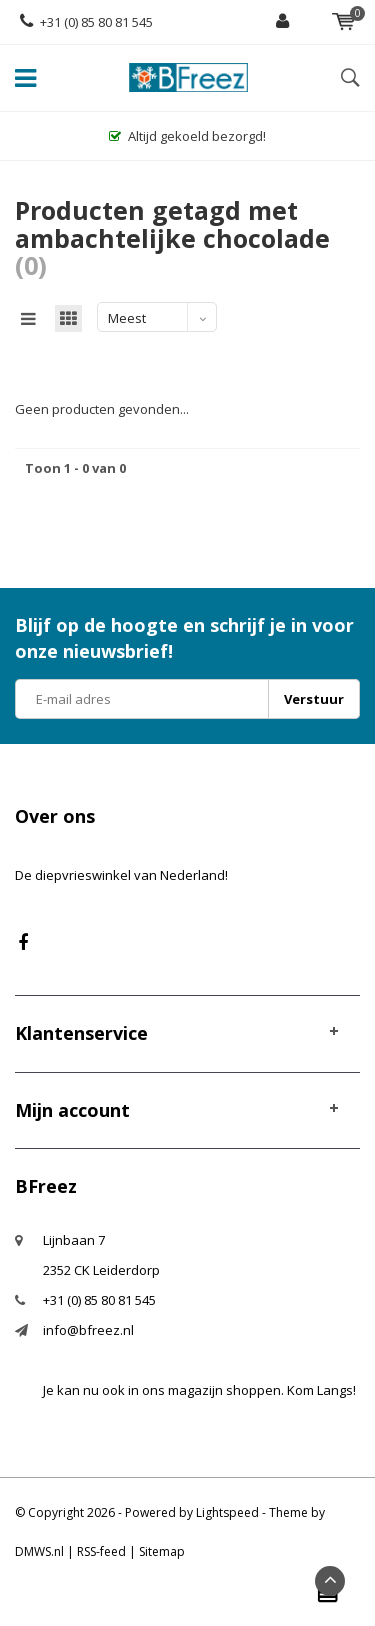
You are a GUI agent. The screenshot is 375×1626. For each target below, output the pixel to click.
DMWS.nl (39, 1551)
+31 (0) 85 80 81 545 (86, 22)
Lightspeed (227, 1512)
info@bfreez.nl (88, 1330)
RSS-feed (101, 1551)
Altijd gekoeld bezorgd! (187, 136)
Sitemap (162, 1551)
